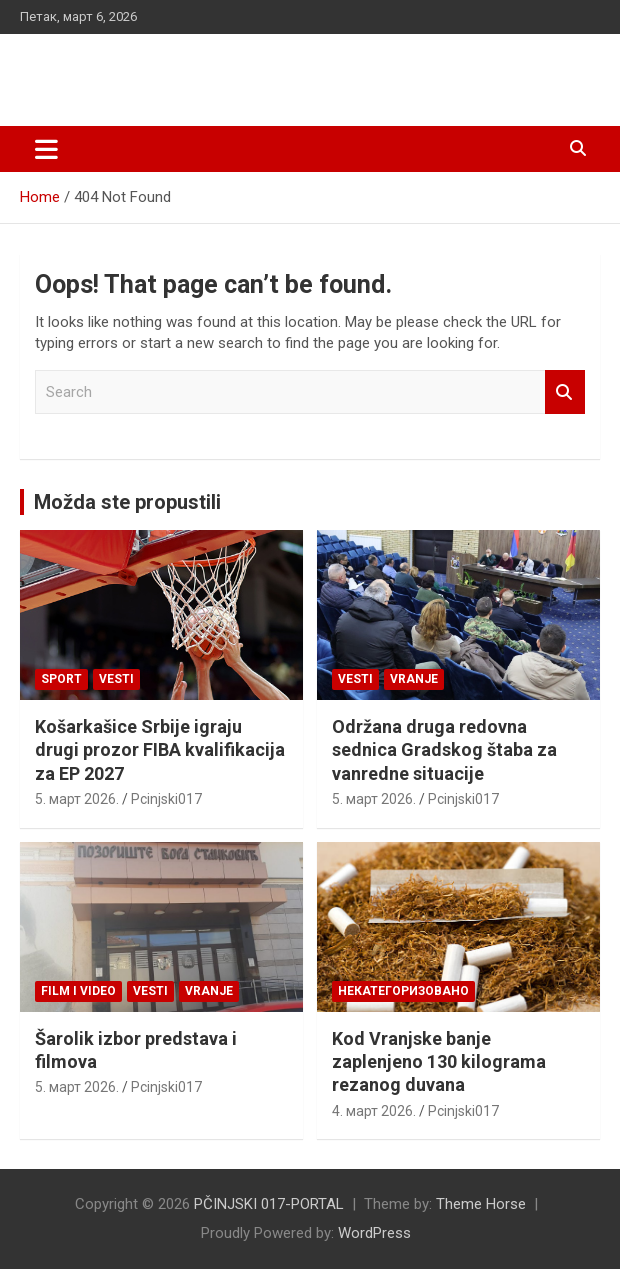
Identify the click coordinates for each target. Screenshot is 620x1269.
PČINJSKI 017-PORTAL (175, 69)
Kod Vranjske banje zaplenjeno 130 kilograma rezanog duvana (439, 1062)
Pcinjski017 (166, 799)
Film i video (78, 991)
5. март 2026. (77, 799)
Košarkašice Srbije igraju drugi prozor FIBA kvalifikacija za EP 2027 (160, 750)
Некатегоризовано (403, 991)
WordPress (374, 1233)
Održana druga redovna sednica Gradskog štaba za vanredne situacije (444, 750)
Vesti (116, 679)
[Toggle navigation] (46, 149)
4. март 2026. (374, 1111)
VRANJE (414, 679)
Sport (61, 679)
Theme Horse (481, 1204)
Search (565, 392)
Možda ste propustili (127, 502)
